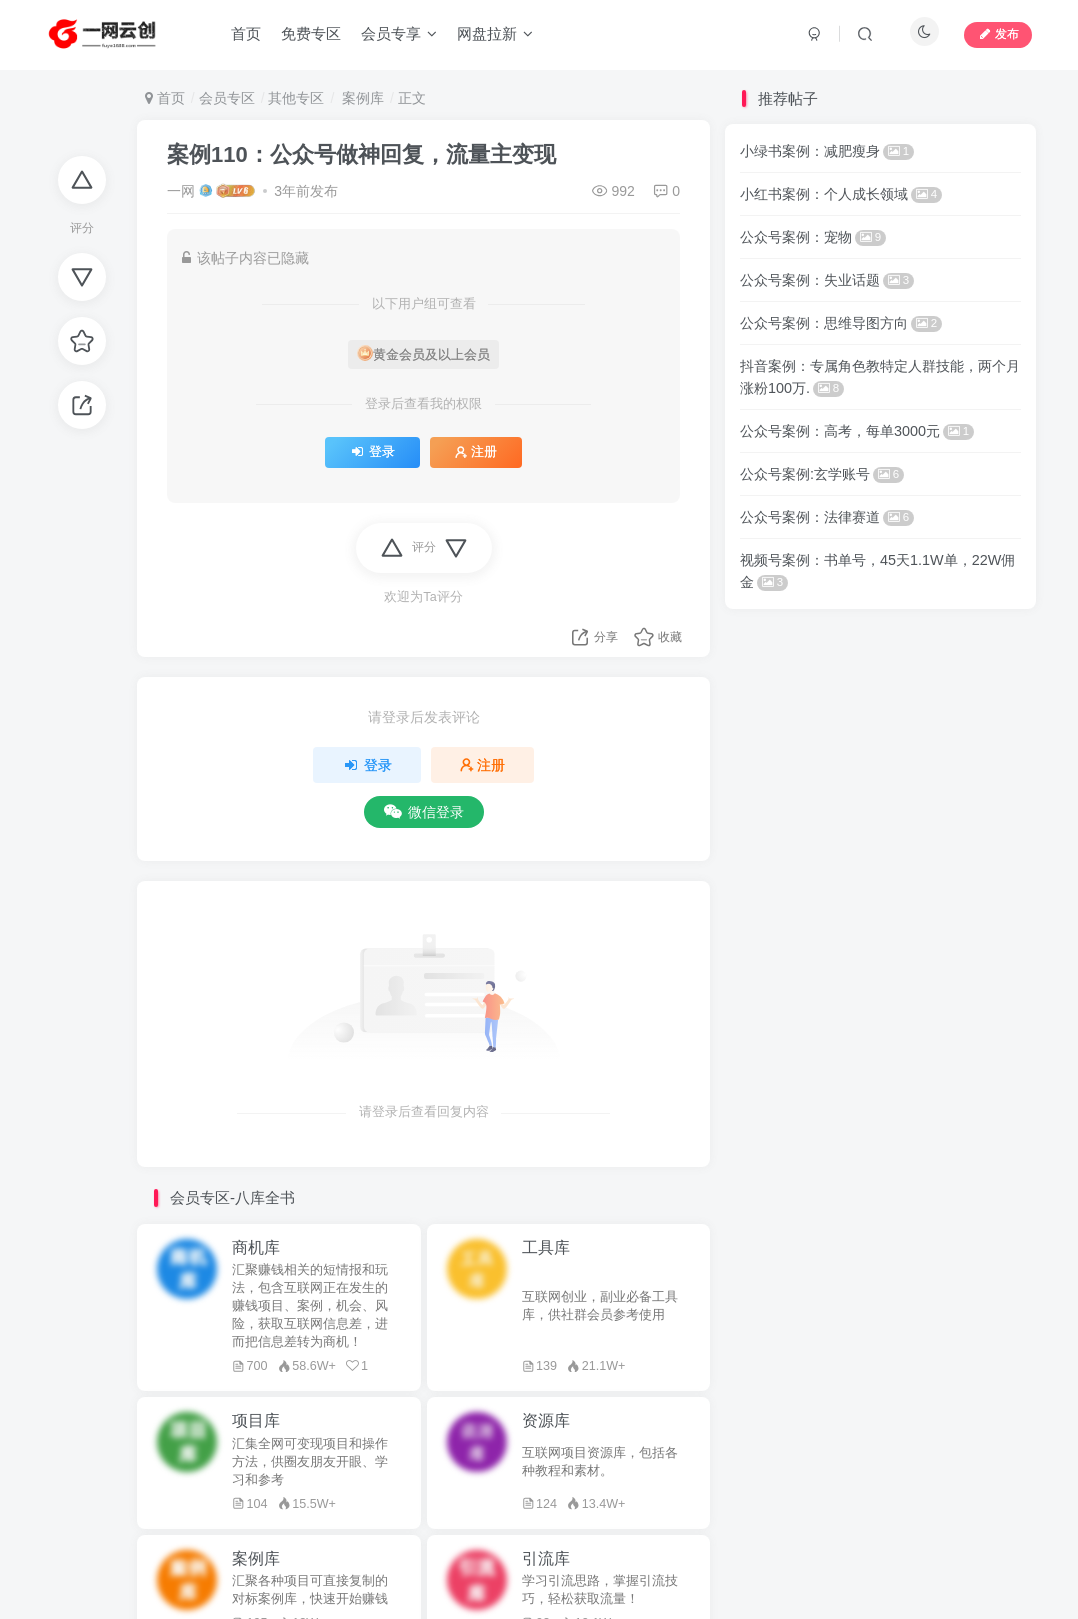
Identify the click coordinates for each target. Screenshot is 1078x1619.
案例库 (361, 98)
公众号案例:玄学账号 (822, 474)
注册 (476, 452)
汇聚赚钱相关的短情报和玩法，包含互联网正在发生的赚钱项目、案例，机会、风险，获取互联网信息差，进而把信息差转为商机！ (310, 1306)
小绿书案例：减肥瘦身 (827, 151)
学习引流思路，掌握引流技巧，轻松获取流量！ (600, 1590)
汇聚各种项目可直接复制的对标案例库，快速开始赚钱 (310, 1590)
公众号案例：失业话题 (827, 280)
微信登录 (424, 812)
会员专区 (227, 98)
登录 (372, 452)
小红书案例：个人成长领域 (841, 194)
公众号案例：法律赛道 (827, 517)
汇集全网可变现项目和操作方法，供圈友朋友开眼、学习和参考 (310, 1462)
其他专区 (296, 98)
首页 (165, 98)
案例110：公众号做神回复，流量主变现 (361, 154)
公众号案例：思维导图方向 (841, 323)
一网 (181, 191)
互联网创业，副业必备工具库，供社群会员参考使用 (600, 1306)
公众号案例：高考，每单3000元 (857, 431)
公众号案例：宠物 (813, 237)
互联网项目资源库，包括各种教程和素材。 (600, 1462)
